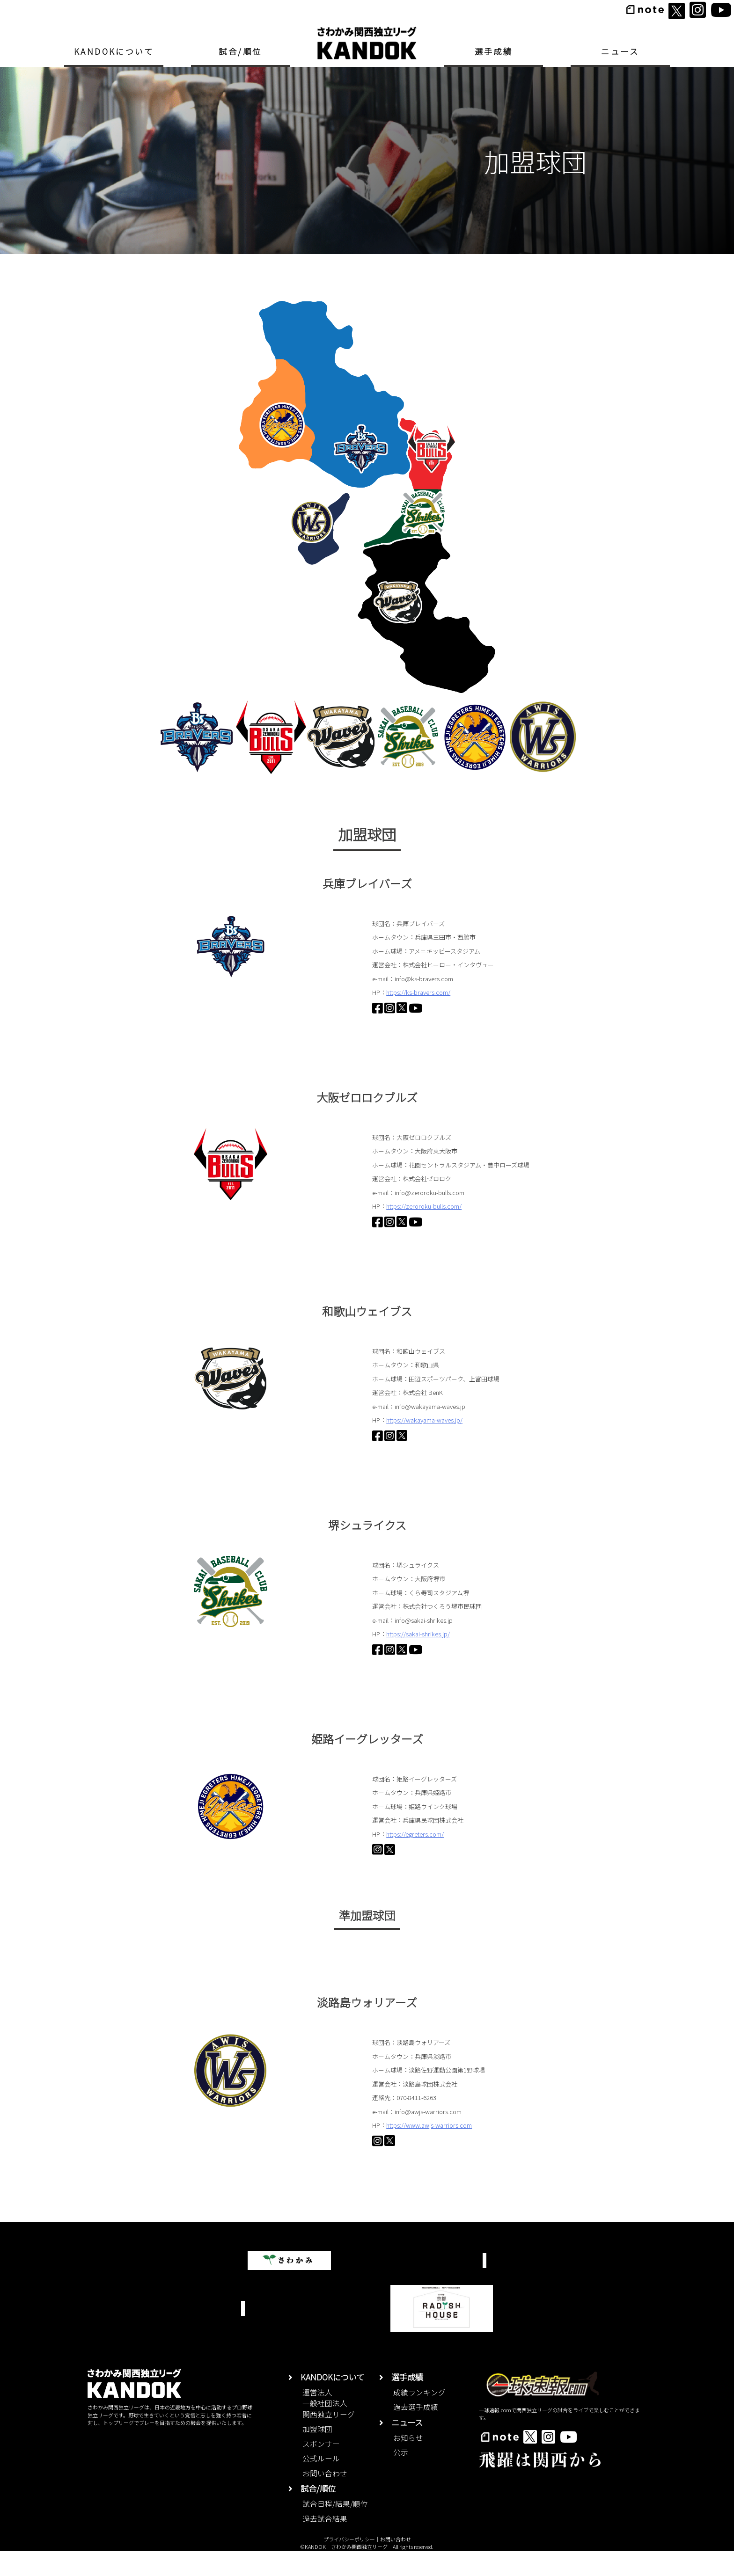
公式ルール (321, 2483)
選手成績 (494, 51)
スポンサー (321, 2468)
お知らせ (408, 2462)
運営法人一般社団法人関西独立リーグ (328, 2428)
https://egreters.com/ (415, 1834)
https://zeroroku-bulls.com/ (424, 1206)
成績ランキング (419, 2417)
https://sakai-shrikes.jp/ (418, 1634)
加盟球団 (317, 2454)
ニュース (620, 51)
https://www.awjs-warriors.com (429, 2140)
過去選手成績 (415, 2432)
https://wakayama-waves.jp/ (424, 1420)
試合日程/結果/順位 (335, 2529)
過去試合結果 (324, 2543)
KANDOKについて (114, 51)
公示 (400, 2477)
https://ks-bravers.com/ (418, 992)
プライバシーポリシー (349, 2564)
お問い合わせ (324, 2498)
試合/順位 (240, 51)
